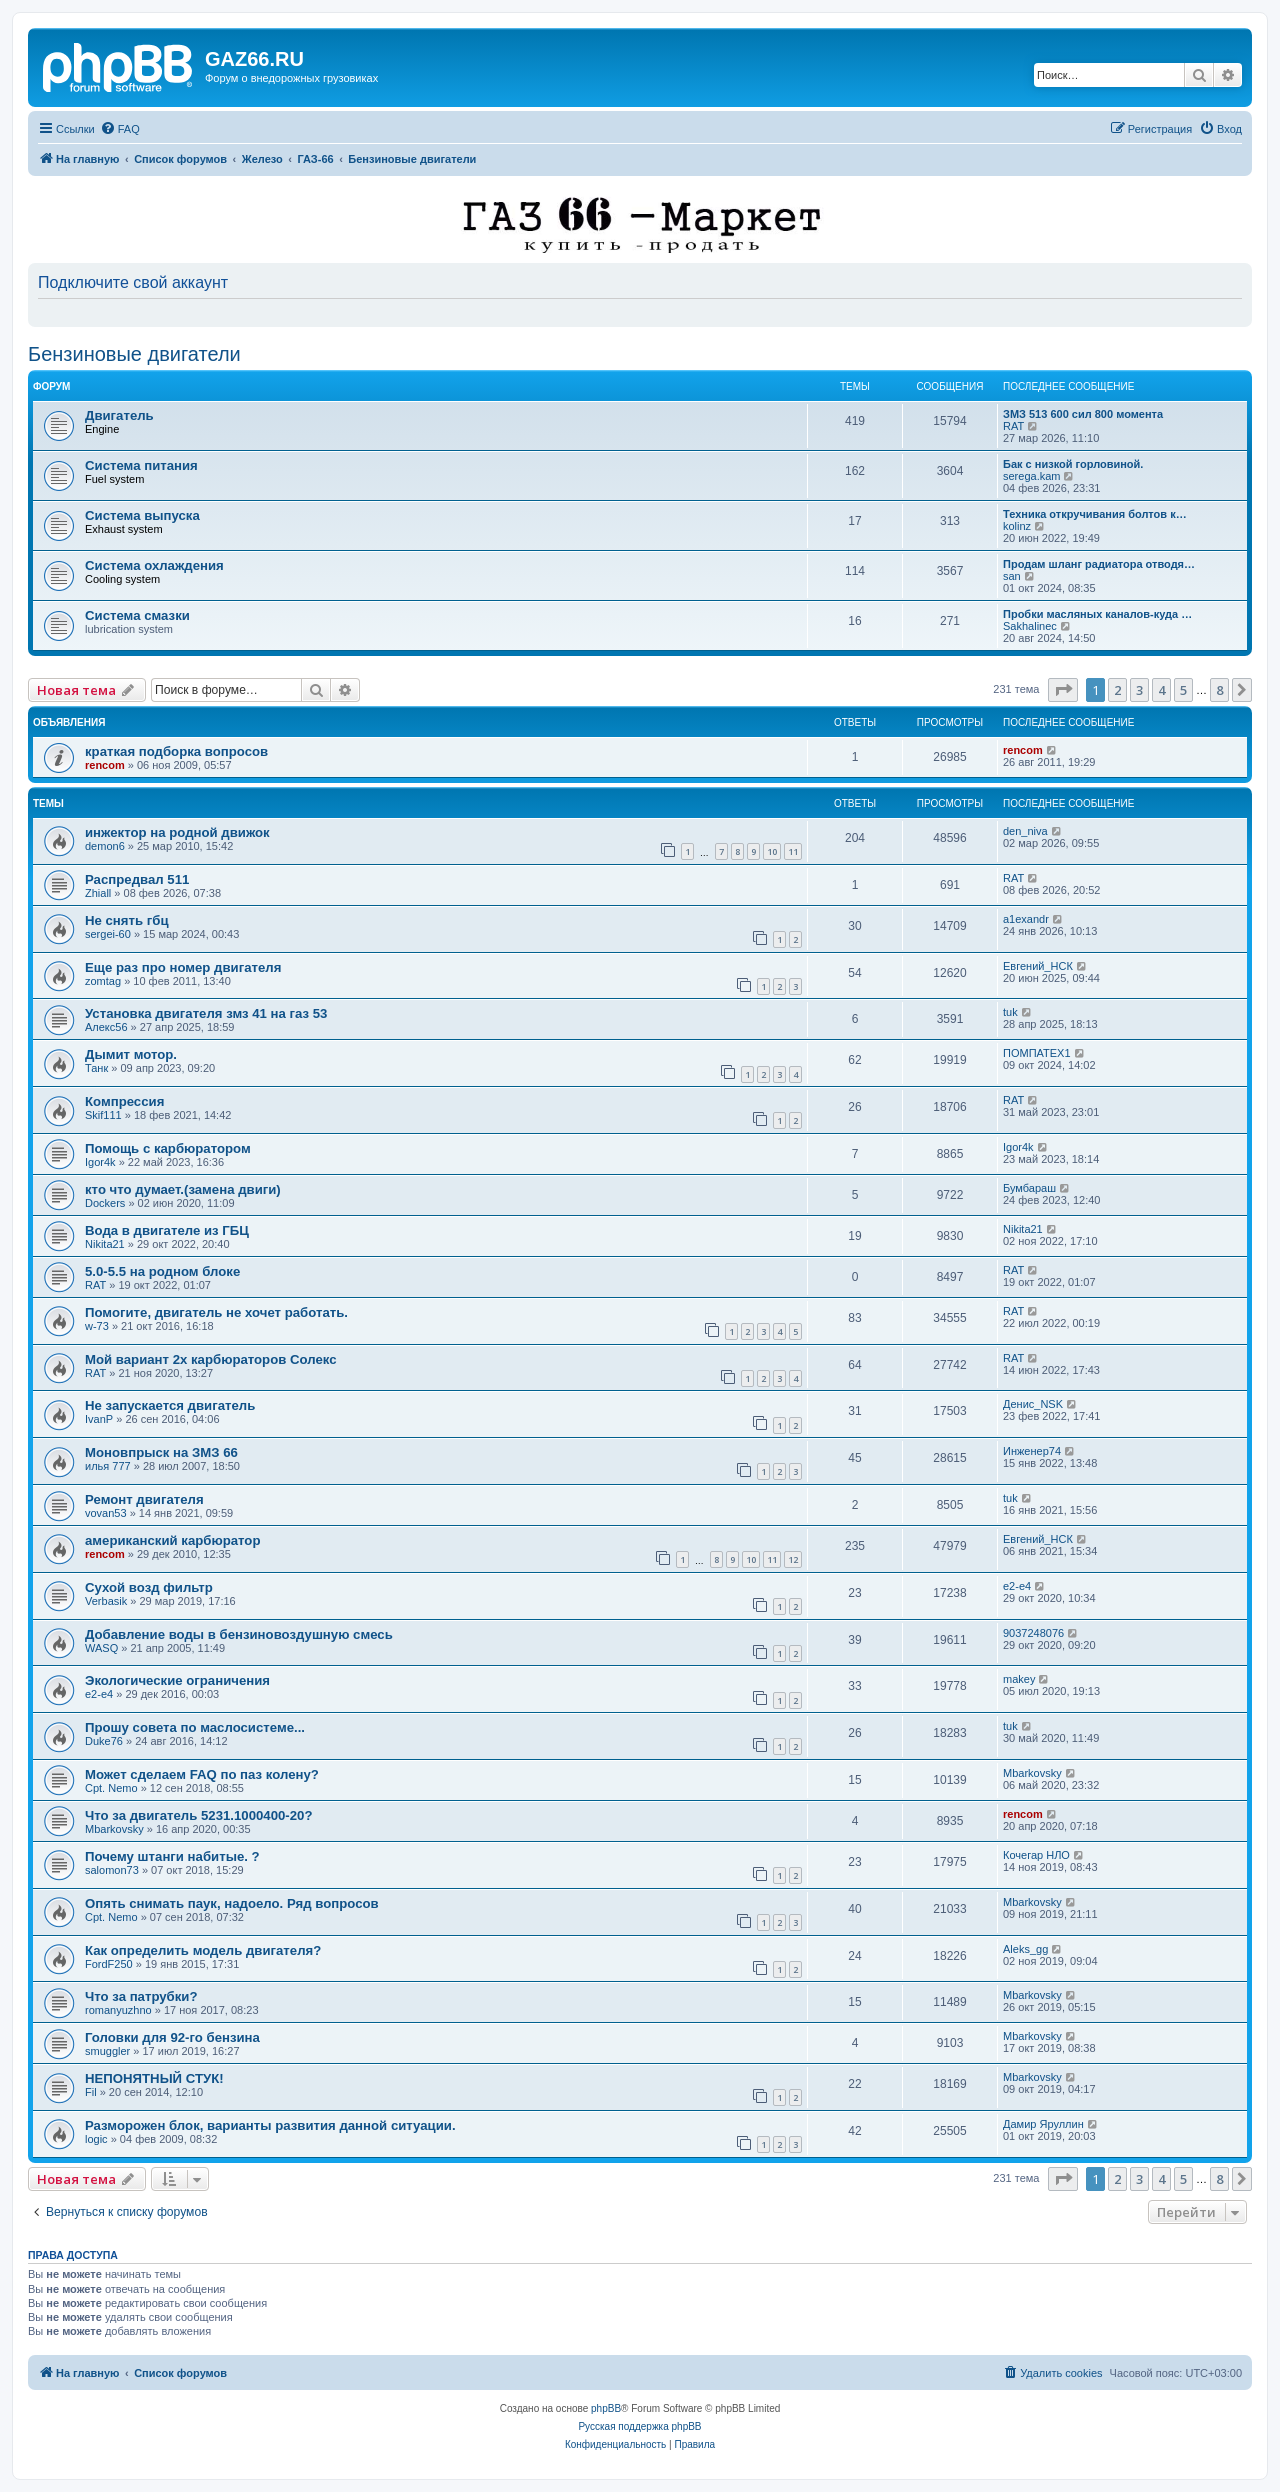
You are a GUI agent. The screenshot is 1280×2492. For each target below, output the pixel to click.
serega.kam (1031, 476)
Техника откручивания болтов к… (1095, 514)
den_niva (1025, 831)
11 (793, 851)
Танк (96, 1068)
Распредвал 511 (137, 879)
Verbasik (106, 1601)
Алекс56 (106, 1027)
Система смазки (137, 615)
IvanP (99, 1419)
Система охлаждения (154, 565)
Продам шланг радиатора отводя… (1099, 564)
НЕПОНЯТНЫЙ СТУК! (154, 2078)
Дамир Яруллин (1043, 2124)
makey (1019, 1679)
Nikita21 (105, 1244)
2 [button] (1117, 690)
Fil (91, 2092)
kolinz (1017, 526)
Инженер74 (1032, 1451)
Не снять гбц (127, 920)
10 (772, 851)
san (1012, 576)
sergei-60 (108, 934)
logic (96, 2139)
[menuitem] (120, 129)
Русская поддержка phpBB (639, 2426)
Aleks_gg (1025, 1949)
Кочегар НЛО (1036, 1855)
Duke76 (104, 1741)
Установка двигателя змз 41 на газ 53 (206, 1013)
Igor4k (100, 1162)
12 (793, 1559)
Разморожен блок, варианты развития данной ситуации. (270, 2125)
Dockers (105, 1203)
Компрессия (124, 1101)
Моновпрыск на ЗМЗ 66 (161, 1452)
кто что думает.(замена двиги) (183, 1189)
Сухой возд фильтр (149, 1587)
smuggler (107, 2051)
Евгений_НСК (1038, 966)
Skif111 (103, 1115)
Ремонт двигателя (144, 1499)
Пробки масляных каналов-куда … (1097, 614)
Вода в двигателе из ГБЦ (167, 1230)
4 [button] (1161, 690)
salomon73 (112, 1870)
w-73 (97, 1326)
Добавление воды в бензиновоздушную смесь (239, 1634)
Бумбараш (1029, 1188)
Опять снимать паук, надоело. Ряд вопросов (232, 1903)
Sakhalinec (1030, 626)
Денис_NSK (1033, 1404)
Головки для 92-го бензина (172, 2037)
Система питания (141, 465)
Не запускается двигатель (170, 1405)
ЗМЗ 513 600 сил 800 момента (1083, 414)
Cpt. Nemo (111, 1788)
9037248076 (1033, 1633)
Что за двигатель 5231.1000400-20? (198, 1815)
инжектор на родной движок (177, 832)
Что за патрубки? (141, 1996)
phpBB (606, 2408)
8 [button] (1219, 690)
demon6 (105, 846)
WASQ (101, 1648)
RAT (1013, 426)
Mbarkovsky (1032, 1773)
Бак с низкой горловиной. (1073, 464)
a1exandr (1026, 919)
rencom (105, 765)
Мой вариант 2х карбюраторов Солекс (211, 1359)
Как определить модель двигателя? (203, 1950)
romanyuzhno (118, 2010)
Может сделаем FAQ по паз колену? (202, 1774)
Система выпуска (142, 515)
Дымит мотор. (131, 1054)
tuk (1010, 1012)
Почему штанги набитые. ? (172, 1856)
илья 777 (108, 1466)
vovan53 (106, 1513)
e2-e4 (1017, 1586)
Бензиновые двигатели (134, 354)
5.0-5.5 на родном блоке (162, 1271)
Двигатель (119, 415)
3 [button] (1139, 690)
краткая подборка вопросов (176, 751)
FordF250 (109, 1964)
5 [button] (1183, 690)
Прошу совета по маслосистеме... (195, 1727)
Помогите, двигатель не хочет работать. (216, 1312)
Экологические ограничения (177, 1680)
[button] (1063, 690)
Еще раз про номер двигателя (183, 967)
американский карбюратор (172, 1540)
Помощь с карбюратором (168, 1148)
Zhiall (98, 893)
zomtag (103, 981)
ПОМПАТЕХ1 (1037, 1053)
